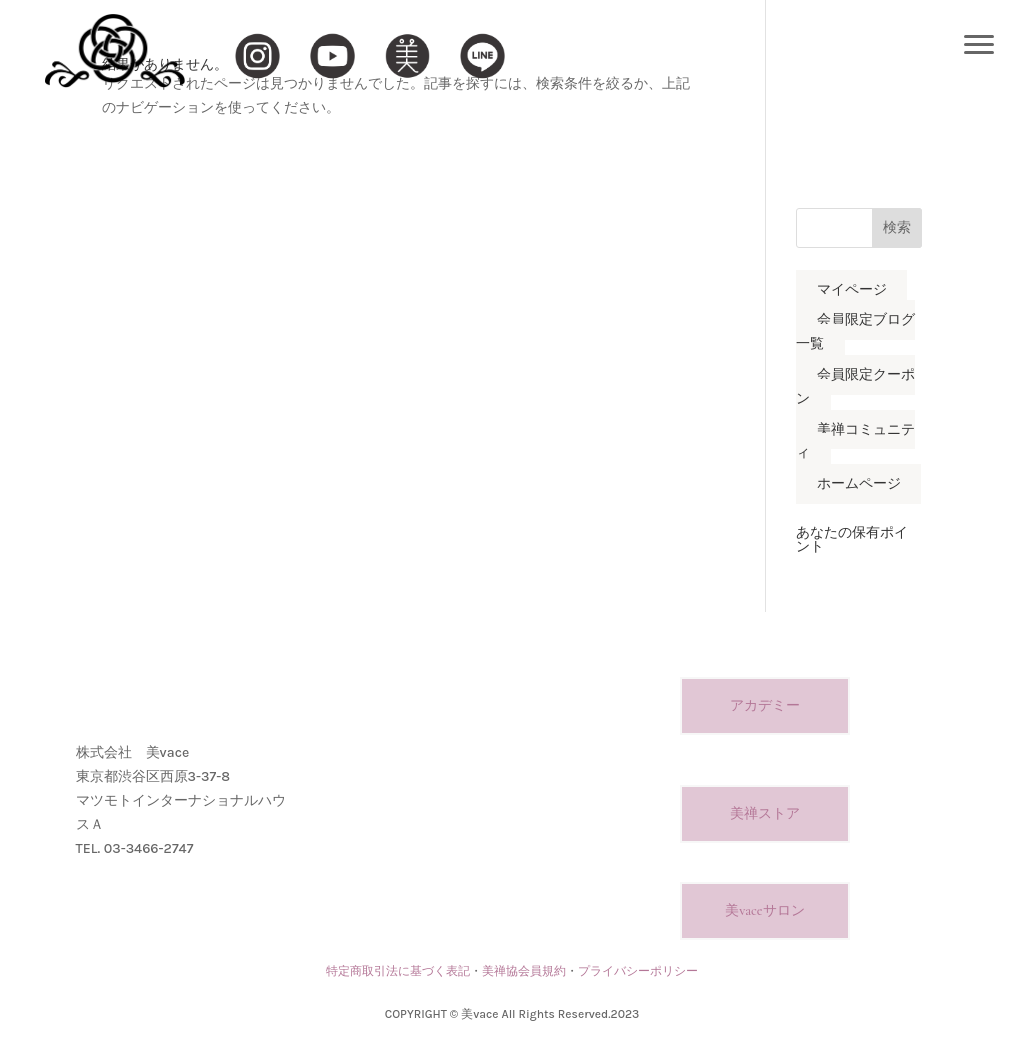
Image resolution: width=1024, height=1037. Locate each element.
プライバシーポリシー (638, 971)
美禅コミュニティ (855, 441)
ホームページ (859, 484)
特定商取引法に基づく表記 (398, 971)
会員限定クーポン (855, 386)
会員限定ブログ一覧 (855, 332)
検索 (897, 227)
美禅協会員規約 (524, 971)
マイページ (852, 289)
